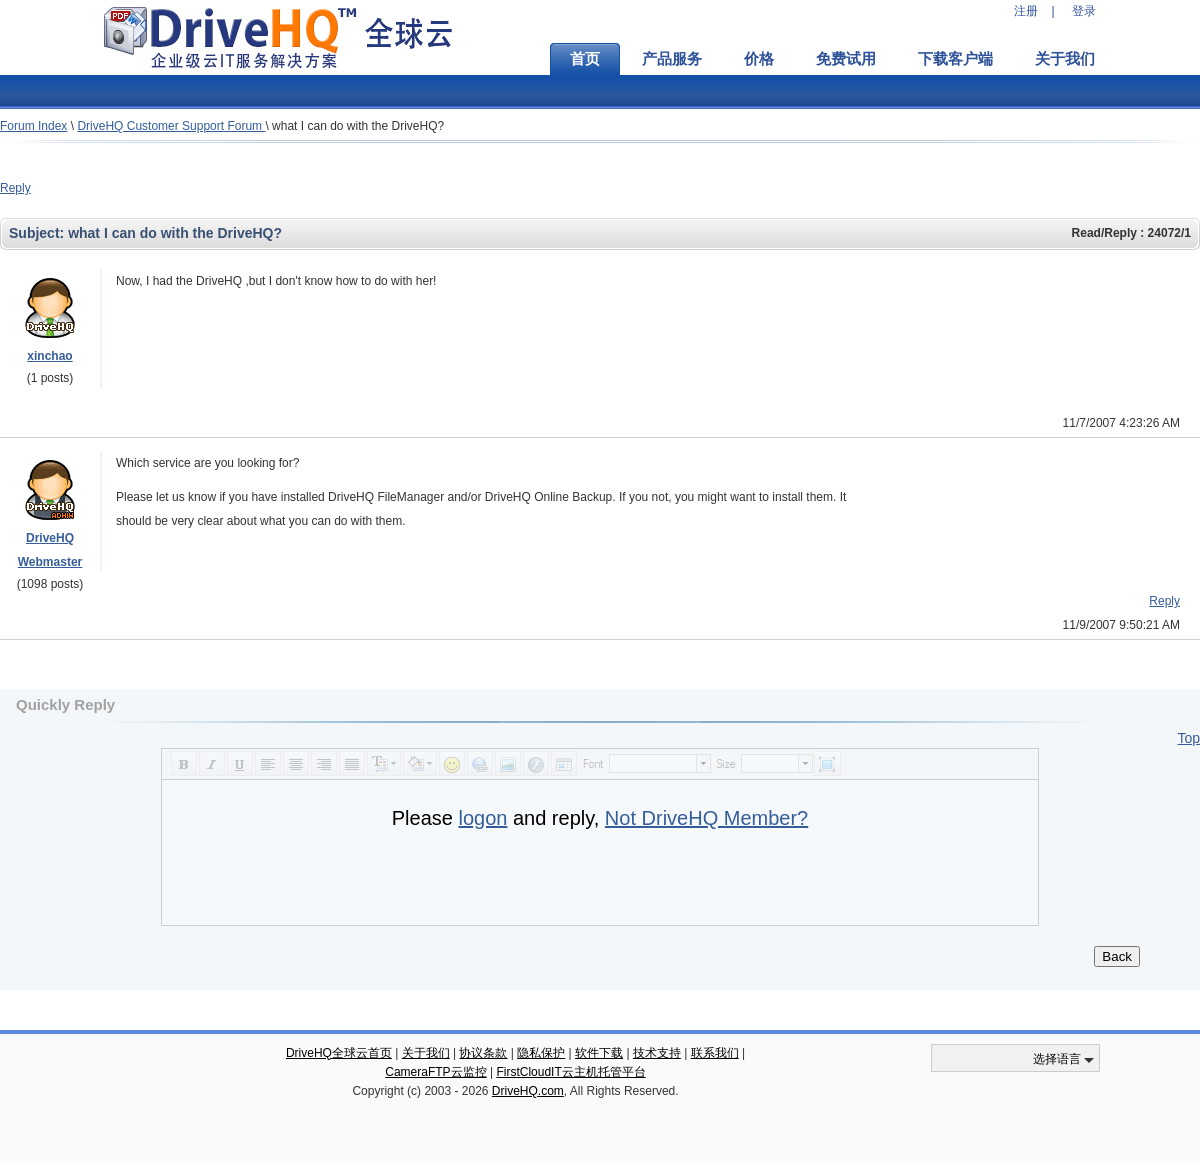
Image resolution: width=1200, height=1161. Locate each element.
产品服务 (672, 59)
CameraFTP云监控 (435, 1072)
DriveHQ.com (528, 1091)
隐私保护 (541, 1053)
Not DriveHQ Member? (706, 818)
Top (1188, 738)
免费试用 (846, 59)
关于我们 (1065, 59)
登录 (1084, 11)
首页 (585, 59)
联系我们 (715, 1053)
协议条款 (483, 1053)
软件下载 (599, 1053)
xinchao (49, 356)
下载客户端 (955, 59)
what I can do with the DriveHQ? (358, 126)
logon (482, 818)
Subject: (38, 233)
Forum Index (33, 126)
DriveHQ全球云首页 (339, 1053)
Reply (15, 188)
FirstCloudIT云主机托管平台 (570, 1072)
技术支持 (657, 1053)
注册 (1026, 11)
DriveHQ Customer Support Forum (171, 126)
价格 (759, 59)
